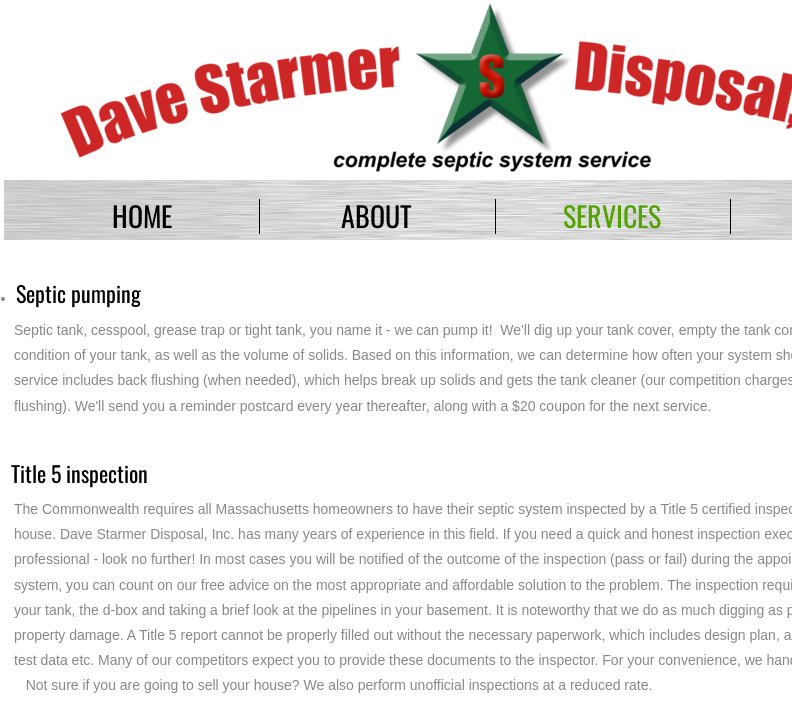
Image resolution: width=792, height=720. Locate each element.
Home (142, 215)
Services (612, 215)
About (376, 215)
